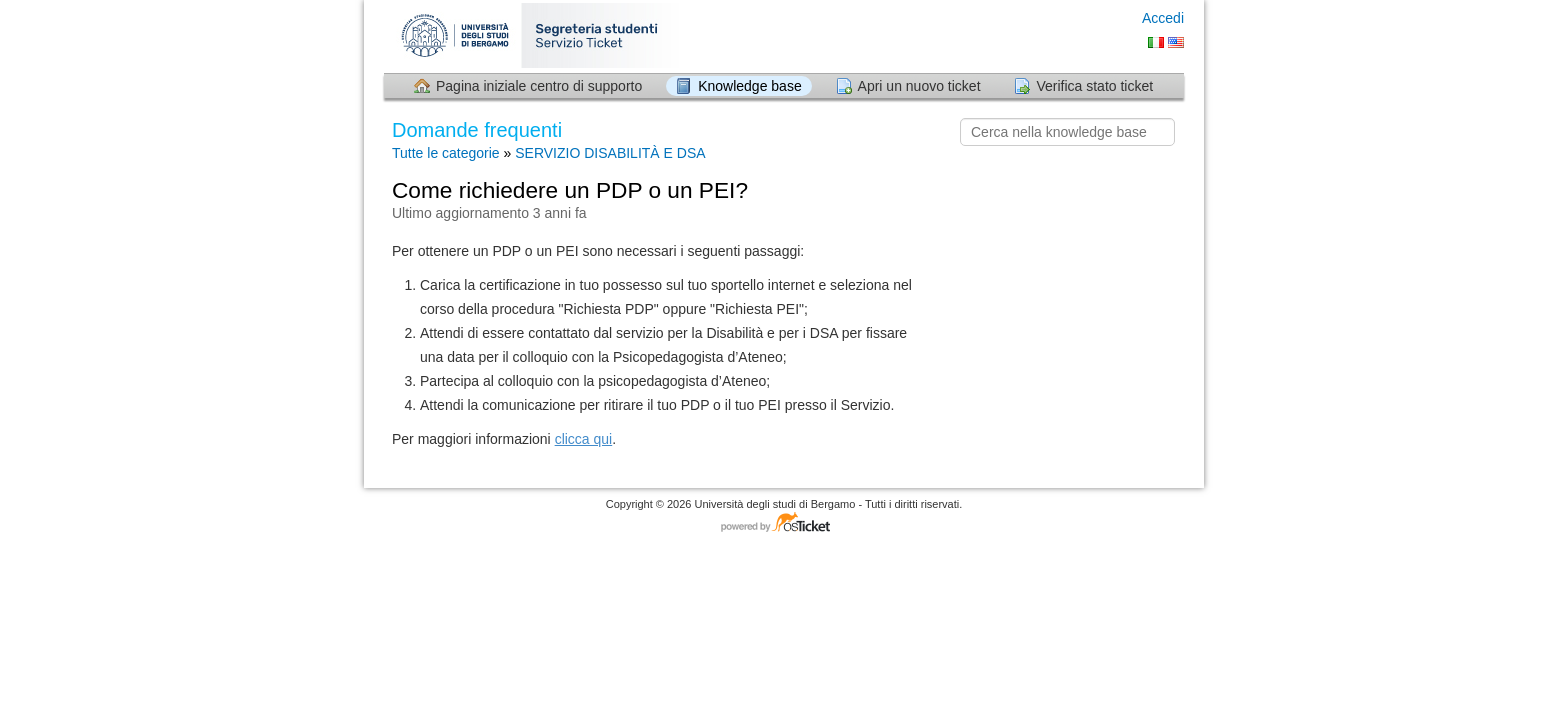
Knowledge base (750, 86)
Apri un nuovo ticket (919, 86)
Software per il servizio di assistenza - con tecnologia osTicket (784, 523)
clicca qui (584, 439)
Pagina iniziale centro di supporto (539, 86)
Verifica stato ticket (1094, 86)
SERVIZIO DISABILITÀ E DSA (610, 153)
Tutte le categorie (446, 153)
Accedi (1163, 18)
